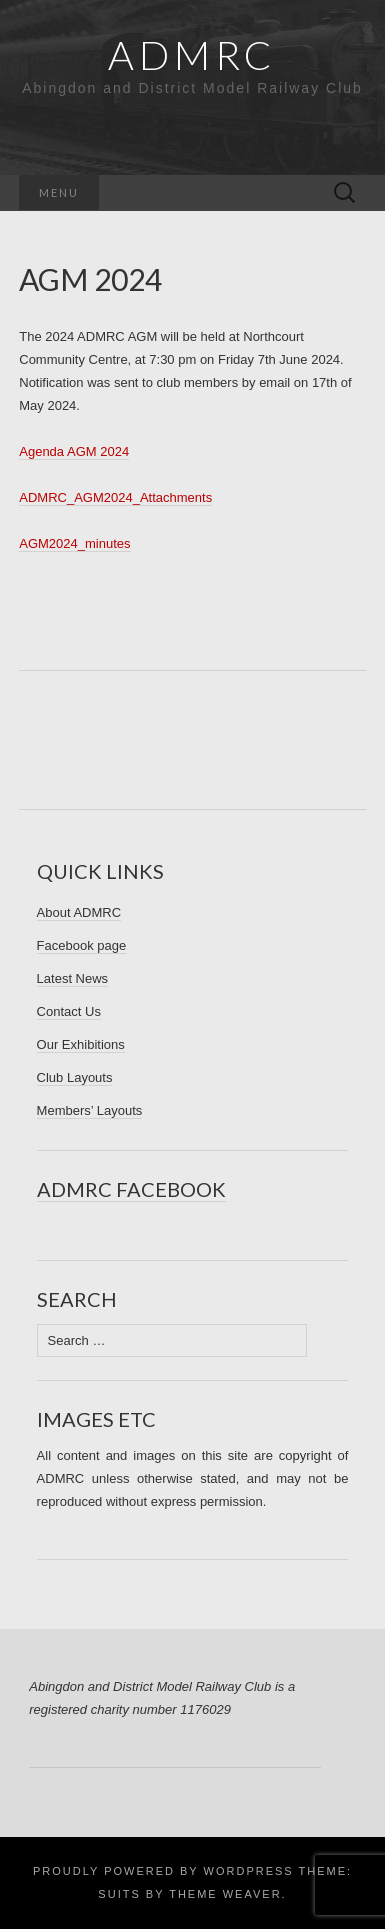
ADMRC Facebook (131, 1189)
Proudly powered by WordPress (163, 1871)
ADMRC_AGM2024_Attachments (115, 497)
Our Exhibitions (81, 1044)
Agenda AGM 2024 (74, 451)
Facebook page (82, 945)
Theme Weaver (225, 1894)
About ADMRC (79, 912)
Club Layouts (75, 1077)
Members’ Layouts (90, 1110)
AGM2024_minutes (74, 543)
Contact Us (69, 1011)
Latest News (73, 978)
